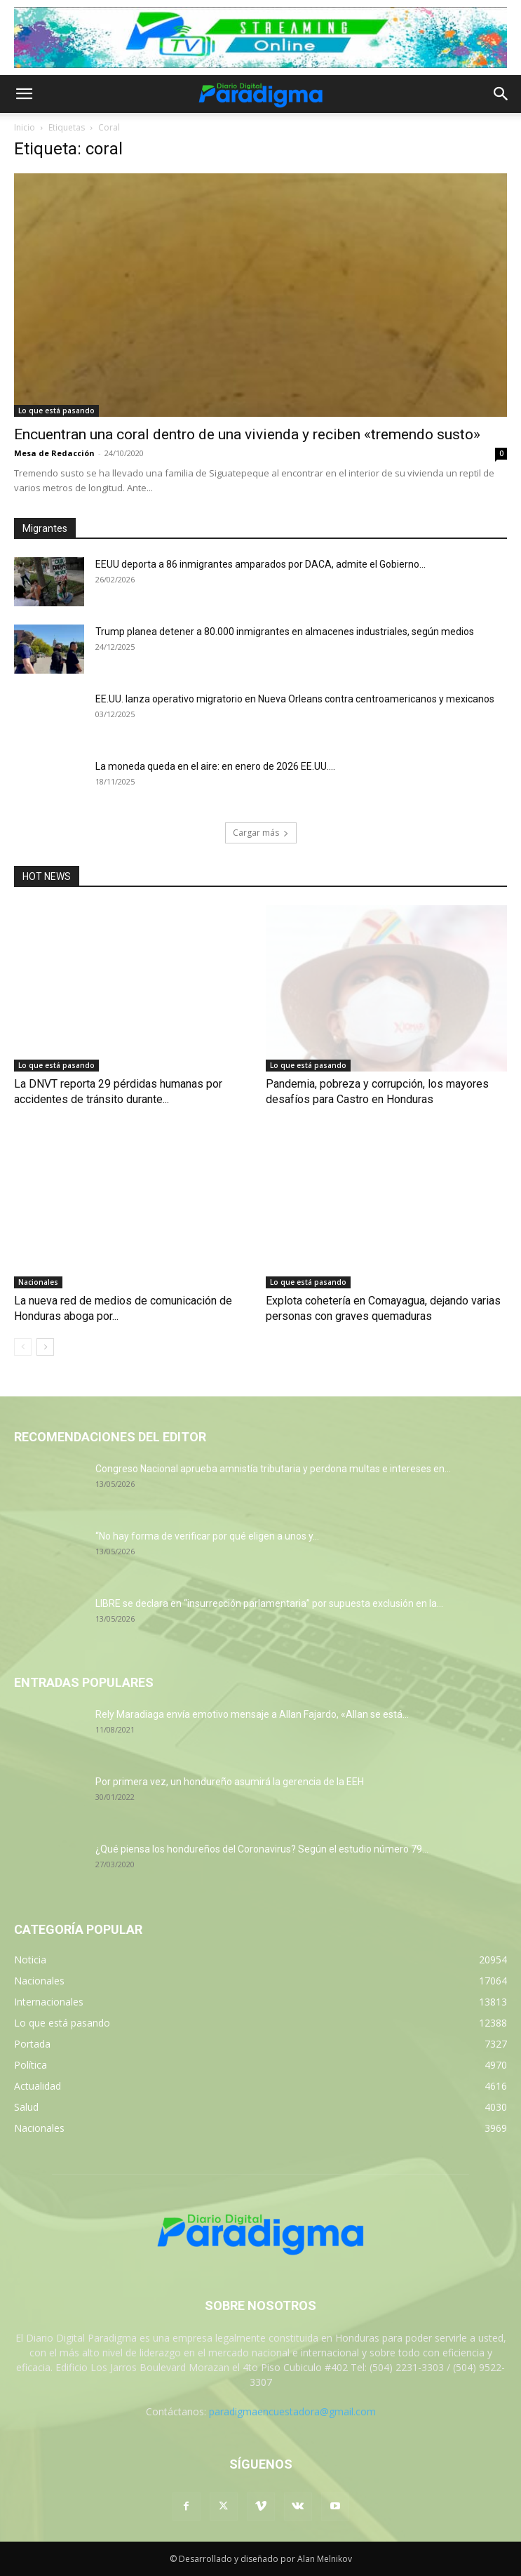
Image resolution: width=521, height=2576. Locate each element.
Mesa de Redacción (54, 453)
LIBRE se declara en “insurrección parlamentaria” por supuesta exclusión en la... (269, 1603)
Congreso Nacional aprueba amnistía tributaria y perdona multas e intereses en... (273, 1468)
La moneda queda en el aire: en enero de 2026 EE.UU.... (215, 766)
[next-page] (45, 1347)
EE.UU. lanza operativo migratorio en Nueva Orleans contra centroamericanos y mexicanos (294, 699)
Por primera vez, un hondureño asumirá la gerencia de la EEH (229, 1781)
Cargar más (261, 833)
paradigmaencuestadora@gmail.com (292, 2411)
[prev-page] (23, 1347)
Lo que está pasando (56, 410)
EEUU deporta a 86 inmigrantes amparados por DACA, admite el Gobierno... (260, 564)
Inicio (24, 127)
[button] (23, 94)
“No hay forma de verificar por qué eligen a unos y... (207, 1536)
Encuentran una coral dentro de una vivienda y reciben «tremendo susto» (247, 434)
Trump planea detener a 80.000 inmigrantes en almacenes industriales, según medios (284, 631)
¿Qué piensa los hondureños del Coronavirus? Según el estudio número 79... (261, 1849)
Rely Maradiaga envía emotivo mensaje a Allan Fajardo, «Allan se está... (252, 1714)
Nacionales (38, 1282)
